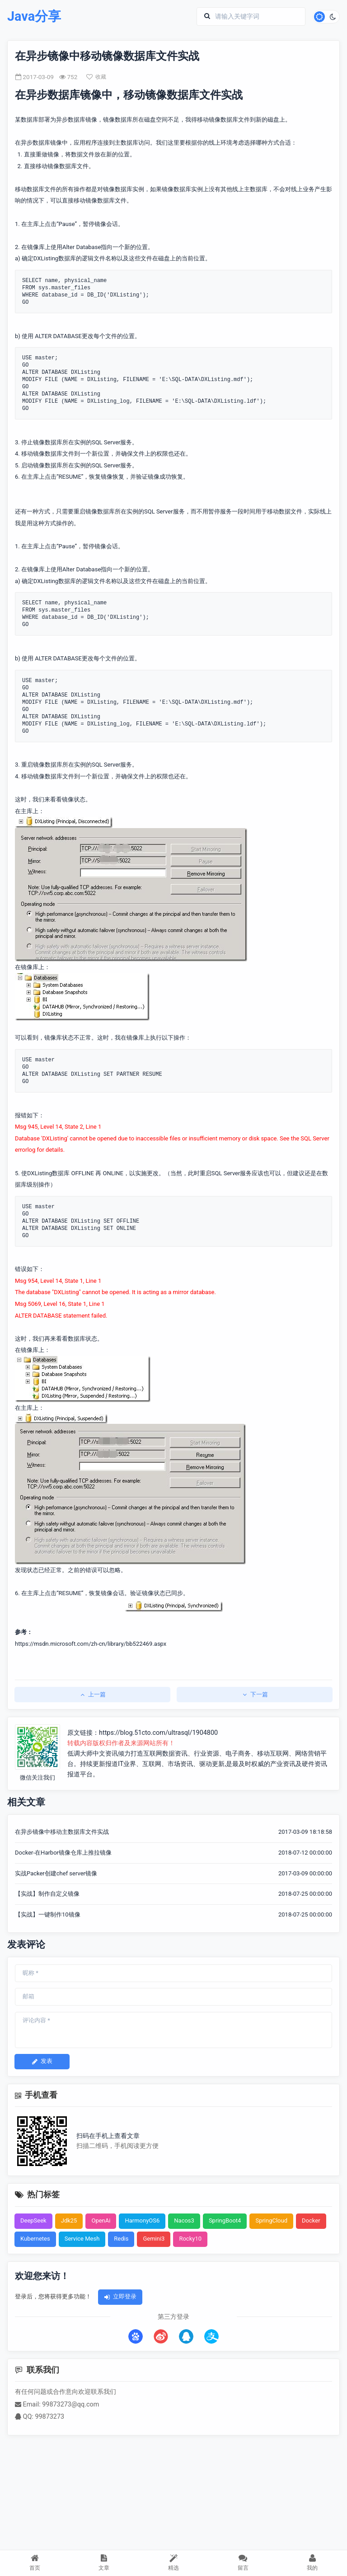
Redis (121, 2238)
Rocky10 (190, 2238)
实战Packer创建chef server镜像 (56, 1873)
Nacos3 (184, 2220)
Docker (311, 2220)
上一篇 (92, 1694)
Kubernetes (35, 2238)
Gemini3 (153, 2238)
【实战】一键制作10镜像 (47, 1914)
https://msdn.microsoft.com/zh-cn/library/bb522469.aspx (90, 1643)
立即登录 (120, 2296)
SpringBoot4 (225, 2220)
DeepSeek (33, 2220)
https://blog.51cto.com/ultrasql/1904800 (158, 1733)
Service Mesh (82, 2238)
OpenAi (100, 2220)
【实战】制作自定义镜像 (47, 1893)
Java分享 (34, 16)
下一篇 (254, 1694)
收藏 (96, 77)
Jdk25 (69, 2220)
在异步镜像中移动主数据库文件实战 (62, 1831)
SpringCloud (271, 2220)
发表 (42, 2061)
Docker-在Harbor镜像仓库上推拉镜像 (63, 1852)
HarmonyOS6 (142, 2220)
